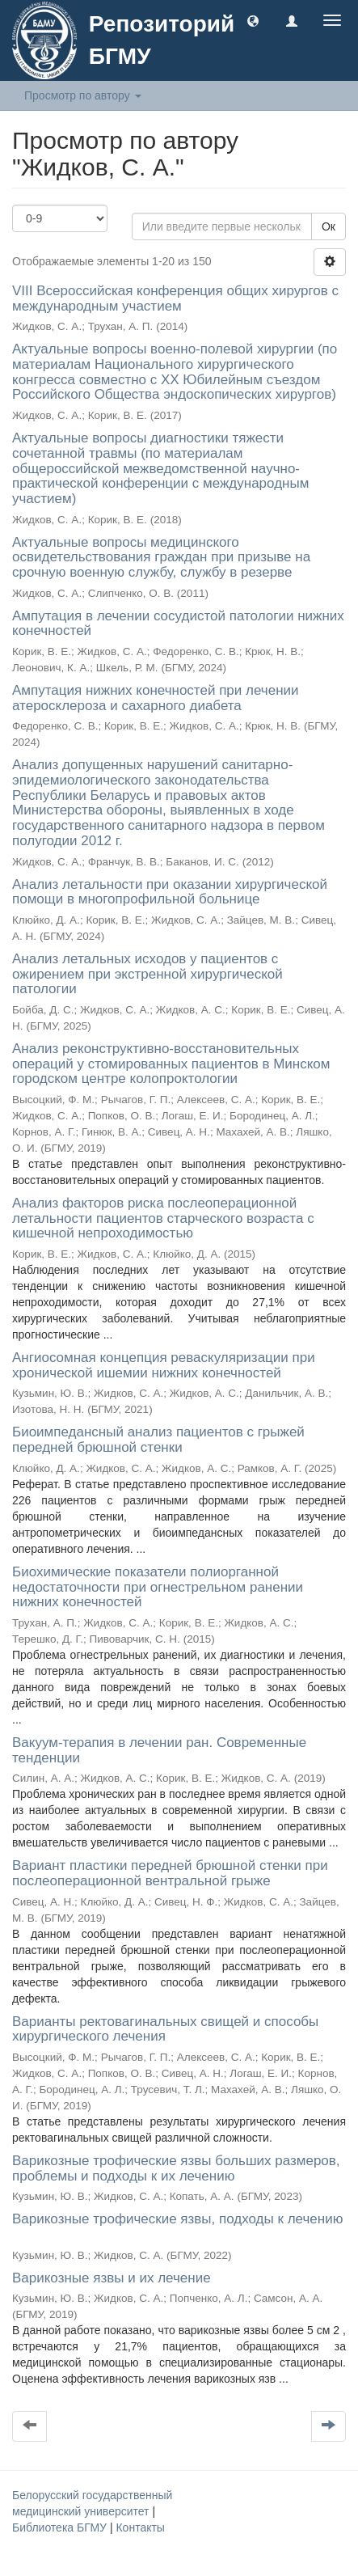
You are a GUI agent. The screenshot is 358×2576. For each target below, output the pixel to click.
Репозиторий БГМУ (161, 40)
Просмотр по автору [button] (82, 95)
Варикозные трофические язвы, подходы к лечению (177, 2219)
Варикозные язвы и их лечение (111, 2278)
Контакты (140, 2527)
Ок (328, 226)
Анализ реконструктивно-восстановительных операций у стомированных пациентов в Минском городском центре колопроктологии (171, 1063)
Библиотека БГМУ (61, 2527)
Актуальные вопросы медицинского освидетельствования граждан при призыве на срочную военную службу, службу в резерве (161, 557)
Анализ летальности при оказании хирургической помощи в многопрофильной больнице (169, 892)
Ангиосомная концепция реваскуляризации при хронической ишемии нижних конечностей (163, 1365)
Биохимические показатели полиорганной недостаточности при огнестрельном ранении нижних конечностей (157, 1586)
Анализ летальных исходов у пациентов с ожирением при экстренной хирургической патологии (147, 973)
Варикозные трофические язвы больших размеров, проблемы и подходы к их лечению (176, 2168)
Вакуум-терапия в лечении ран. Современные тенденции (159, 1750)
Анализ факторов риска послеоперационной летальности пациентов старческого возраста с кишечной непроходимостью (163, 1218)
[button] (252, 20)
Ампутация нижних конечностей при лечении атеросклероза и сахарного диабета (155, 698)
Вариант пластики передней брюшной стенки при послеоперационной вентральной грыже (170, 1873)
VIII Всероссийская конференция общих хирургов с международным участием (175, 298)
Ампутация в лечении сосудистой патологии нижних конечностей (178, 623)
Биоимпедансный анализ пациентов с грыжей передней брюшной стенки (158, 1439)
